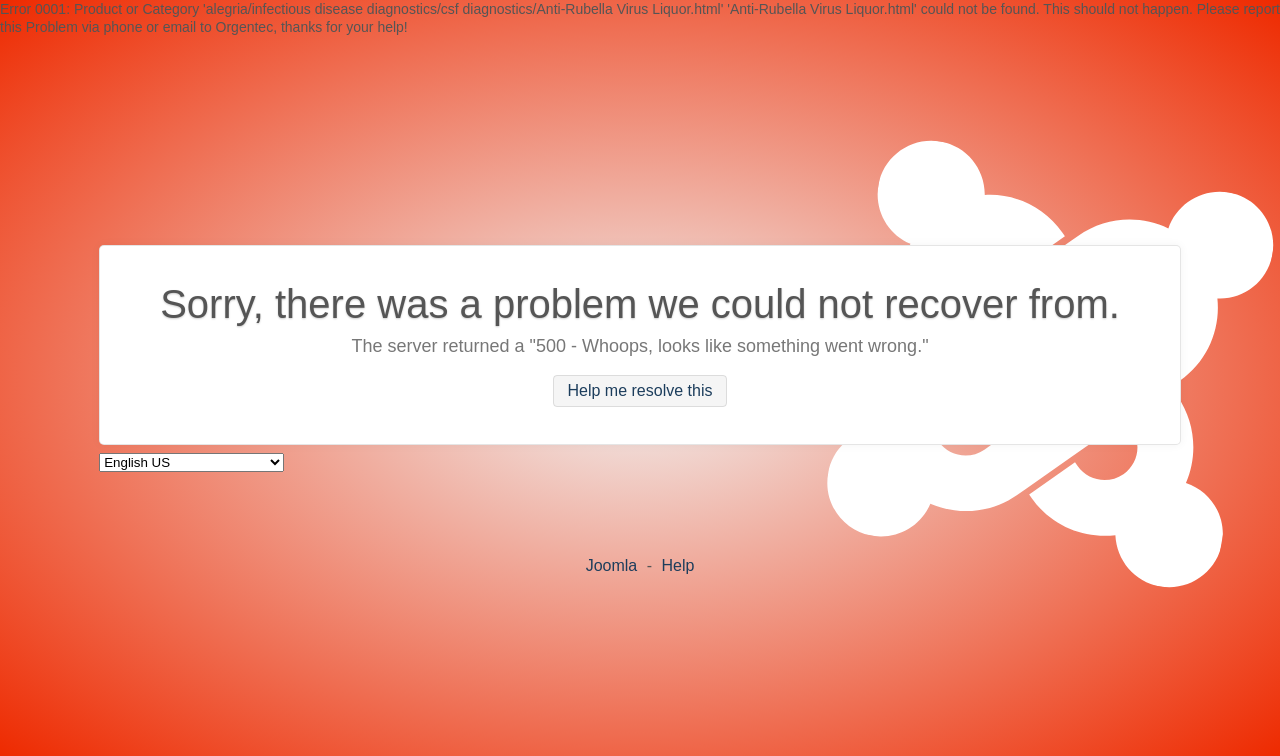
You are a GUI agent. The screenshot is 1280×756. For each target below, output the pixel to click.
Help (677, 565)
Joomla (612, 565)
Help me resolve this (640, 391)
